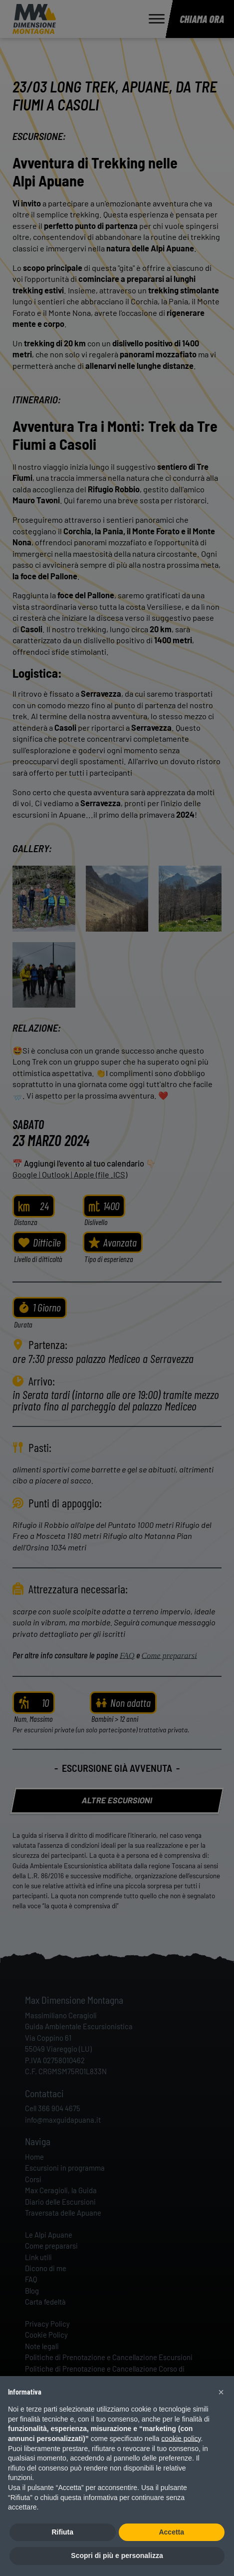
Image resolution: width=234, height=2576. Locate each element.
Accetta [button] (171, 2532)
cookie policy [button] (181, 2439)
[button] (221, 2392)
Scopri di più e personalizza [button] (117, 2556)
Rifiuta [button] (62, 2532)
